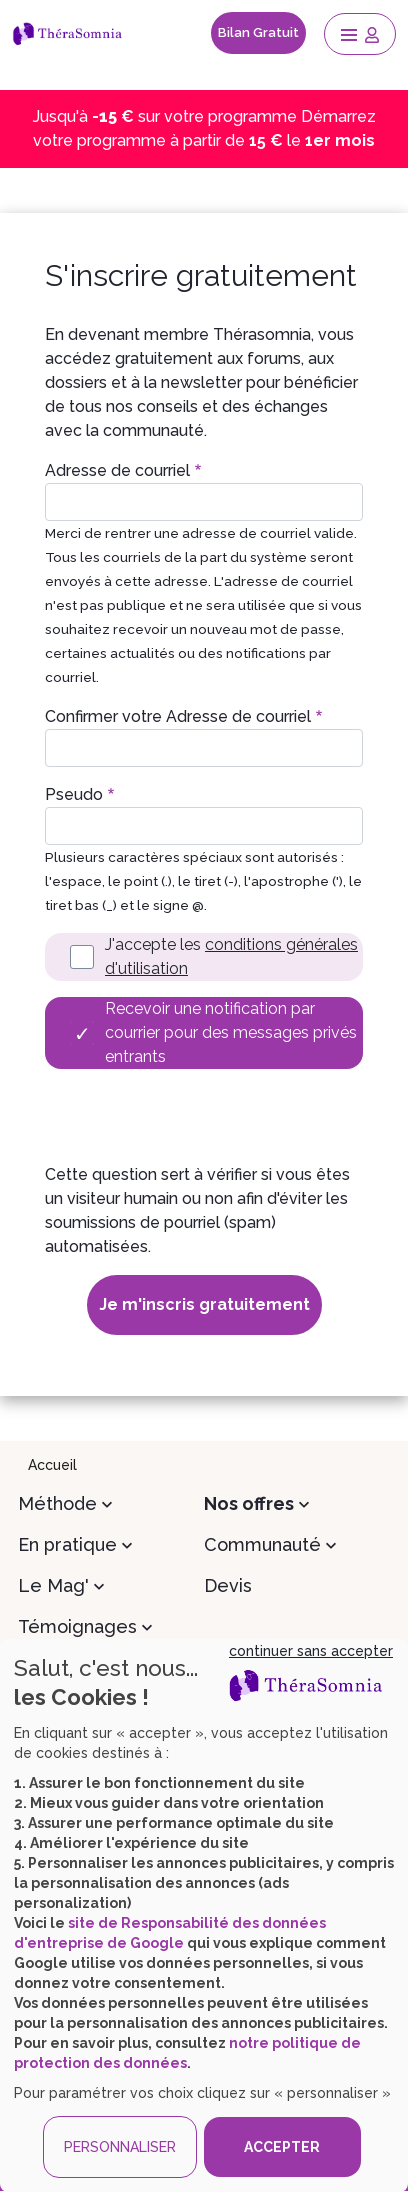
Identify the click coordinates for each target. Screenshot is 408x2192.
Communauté (262, 1544)
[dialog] (204, 1915)
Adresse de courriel (117, 470)
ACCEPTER (282, 2147)
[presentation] (197, 1124)
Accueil (52, 1465)
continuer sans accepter (311, 1651)
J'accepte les (231, 956)
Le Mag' (53, 1585)
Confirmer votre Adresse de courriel (178, 716)
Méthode (57, 1503)
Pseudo (74, 794)
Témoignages (77, 1626)
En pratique (67, 1544)
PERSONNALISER (120, 2147)
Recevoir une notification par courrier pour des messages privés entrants (231, 1032)
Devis (228, 1585)
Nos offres (249, 1503)
